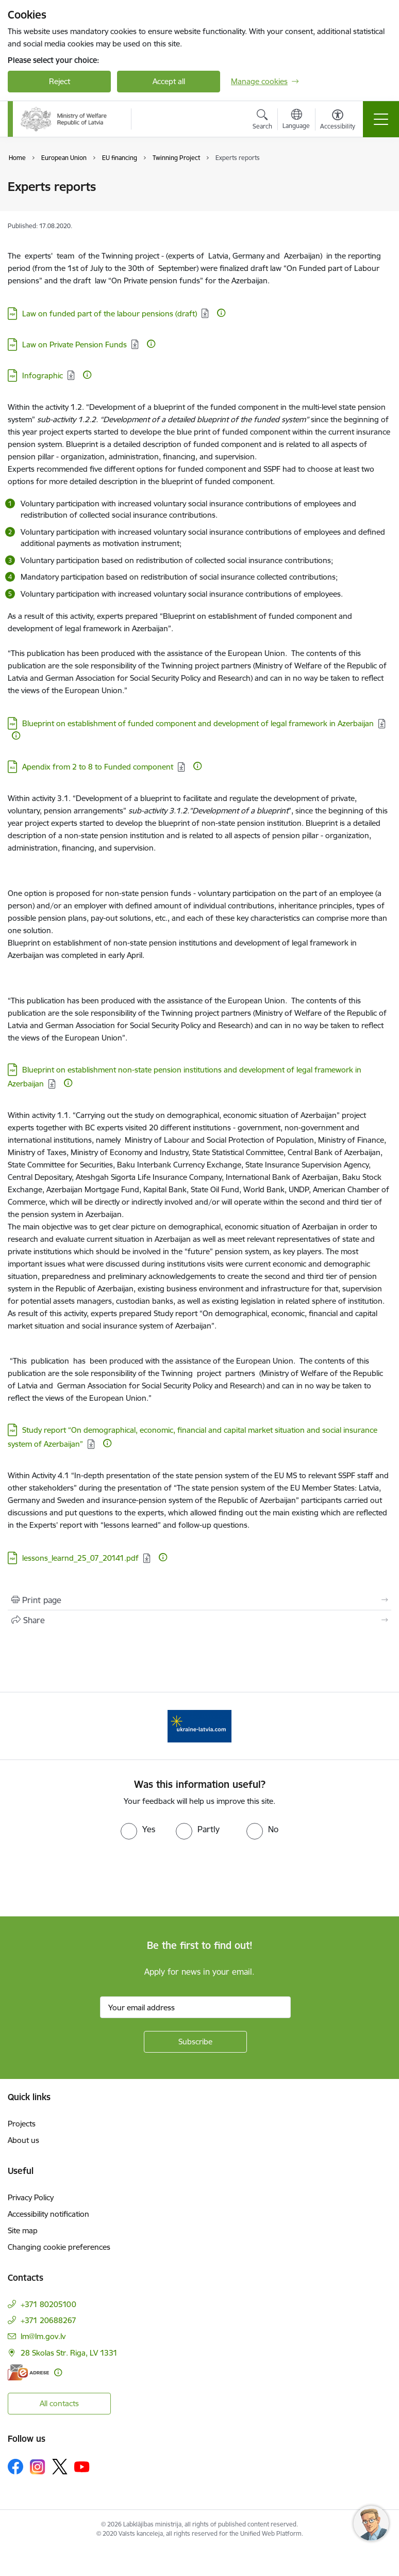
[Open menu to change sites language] (296, 120)
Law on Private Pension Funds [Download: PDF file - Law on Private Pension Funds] (74, 344)
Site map (23, 2230)
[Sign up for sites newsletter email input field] (195, 2007)
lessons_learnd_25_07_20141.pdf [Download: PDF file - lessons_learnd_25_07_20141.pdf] (80, 1558)
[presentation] (86, 1878)
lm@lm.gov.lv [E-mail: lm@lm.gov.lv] (43, 2336)
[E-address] (28, 2372)
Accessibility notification (48, 2214)
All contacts (59, 2403)
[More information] (221, 313)
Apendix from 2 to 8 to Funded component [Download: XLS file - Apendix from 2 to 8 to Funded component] (97, 767)
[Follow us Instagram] (37, 2466)
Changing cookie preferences (59, 2247)
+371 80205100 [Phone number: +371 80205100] (48, 2304)
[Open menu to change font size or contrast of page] (337, 120)
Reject (59, 81)
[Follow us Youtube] (82, 2466)
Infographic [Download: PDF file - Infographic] (42, 375)
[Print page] (199, 1600)
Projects (22, 2124)
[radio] (138, 1829)
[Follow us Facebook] (15, 2466)
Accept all (169, 81)
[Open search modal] (262, 120)
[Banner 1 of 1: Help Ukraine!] (200, 1725)
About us (23, 2140)
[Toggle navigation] (381, 119)
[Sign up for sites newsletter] (195, 2042)
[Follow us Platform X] (60, 2466)
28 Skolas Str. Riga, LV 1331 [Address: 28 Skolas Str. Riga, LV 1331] (69, 2353)
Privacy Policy (31, 2197)
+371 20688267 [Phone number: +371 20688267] (48, 2320)
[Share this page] (199, 1620)
